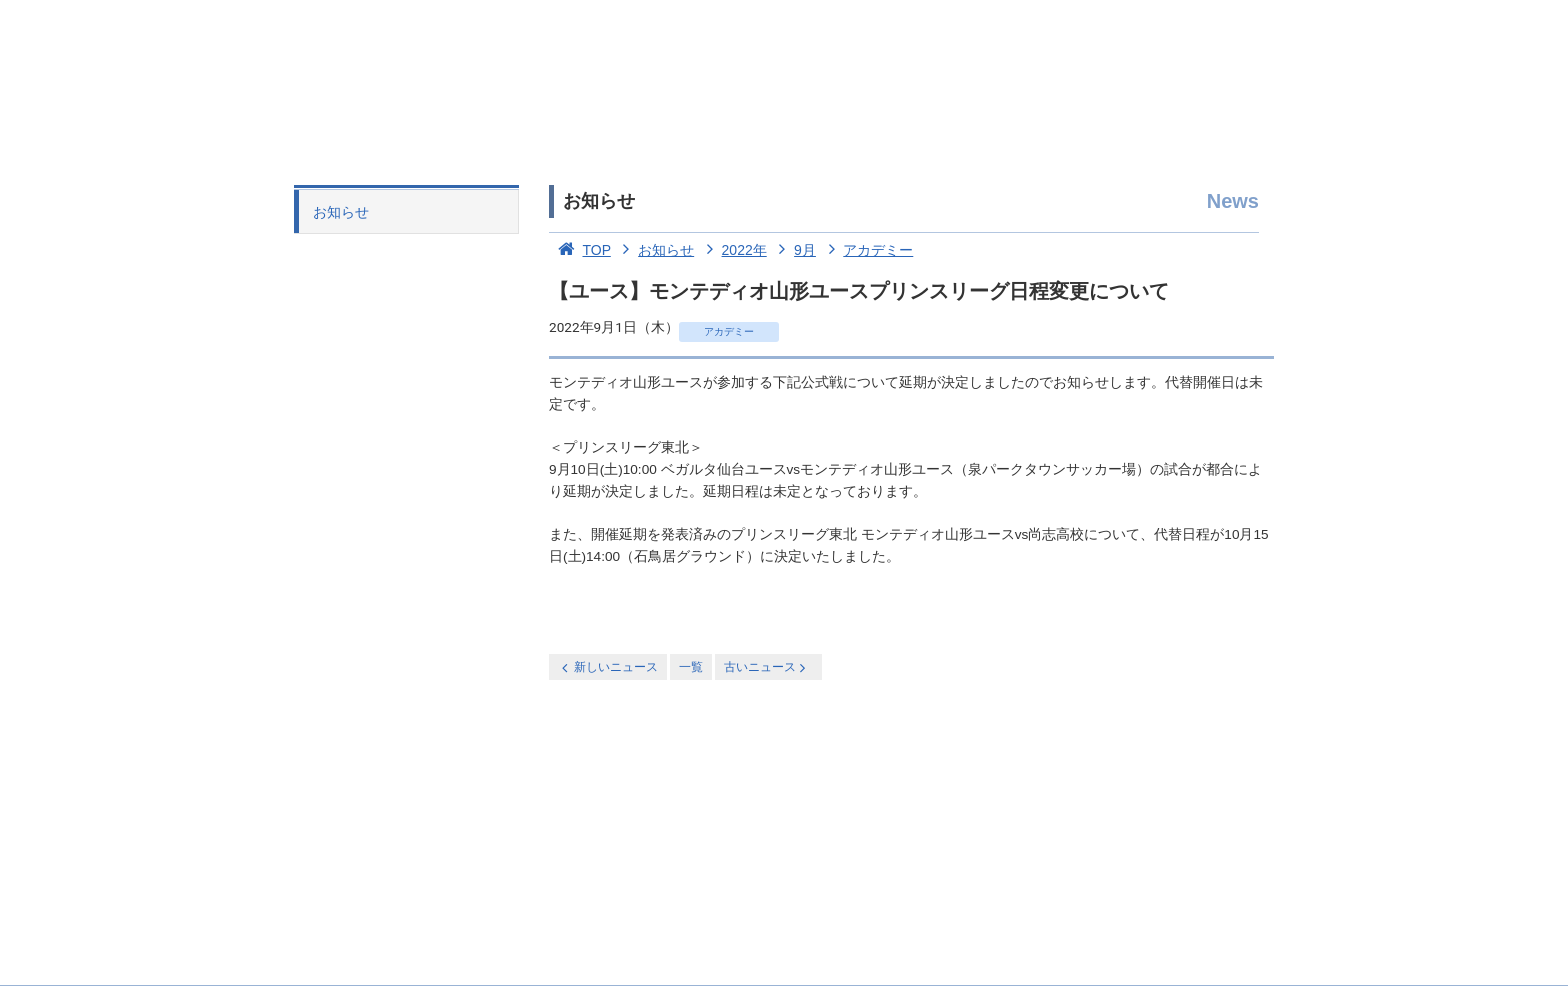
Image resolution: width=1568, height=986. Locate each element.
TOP (580, 250)
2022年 (732, 250)
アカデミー (867, 250)
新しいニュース (608, 667)
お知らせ (341, 212)
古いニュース (766, 667)
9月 (793, 250)
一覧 (691, 667)
